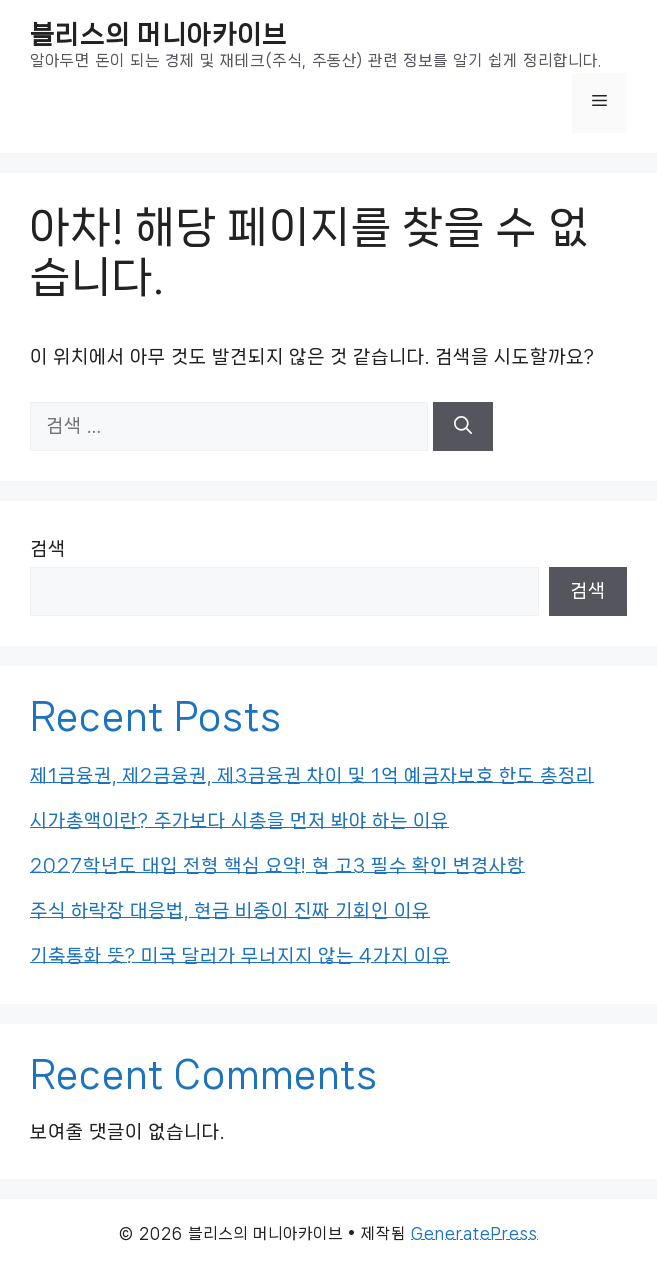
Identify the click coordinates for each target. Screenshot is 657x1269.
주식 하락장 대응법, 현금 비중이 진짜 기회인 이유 (230, 911)
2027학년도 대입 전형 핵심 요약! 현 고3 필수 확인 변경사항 (277, 866)
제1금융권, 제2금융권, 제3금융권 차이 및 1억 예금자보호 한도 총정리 (312, 776)
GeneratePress (474, 1233)
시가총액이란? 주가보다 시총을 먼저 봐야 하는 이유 (239, 821)
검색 (48, 549)
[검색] (463, 426)
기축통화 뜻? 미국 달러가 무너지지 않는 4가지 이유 (240, 956)
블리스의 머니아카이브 (158, 34)
